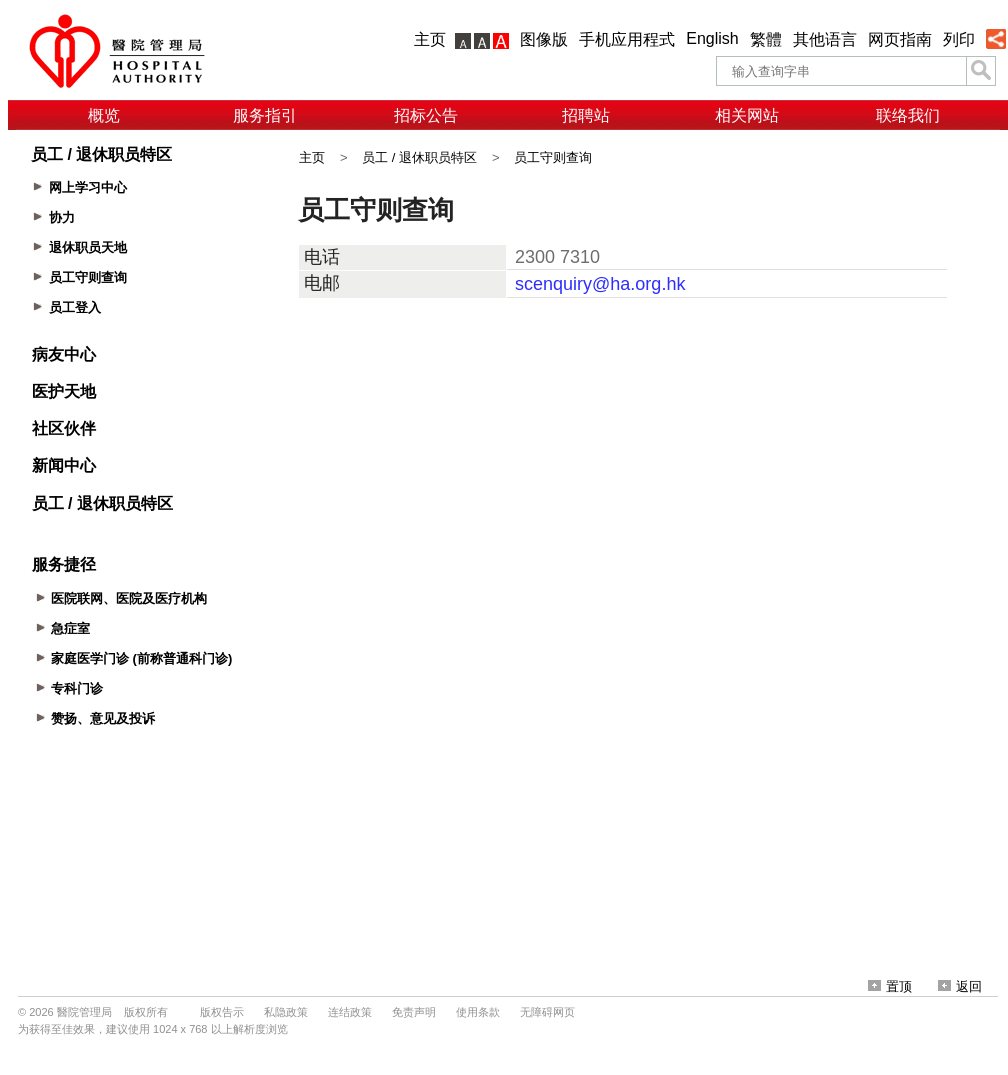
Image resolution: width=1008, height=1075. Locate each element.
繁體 (766, 39)
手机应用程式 (627, 39)
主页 (430, 39)
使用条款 (478, 1012)
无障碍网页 (547, 1012)
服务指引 (265, 115)
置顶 (890, 986)
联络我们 (908, 115)
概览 (104, 115)
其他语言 (825, 39)
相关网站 (747, 115)
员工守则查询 (553, 157)
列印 (959, 39)
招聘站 (586, 115)
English (712, 38)
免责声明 (414, 1012)
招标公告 (426, 115)
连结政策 (350, 1012)
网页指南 (900, 39)
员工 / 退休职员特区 (419, 157)
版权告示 (222, 1012)
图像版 (544, 39)
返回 (960, 986)
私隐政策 (286, 1012)
